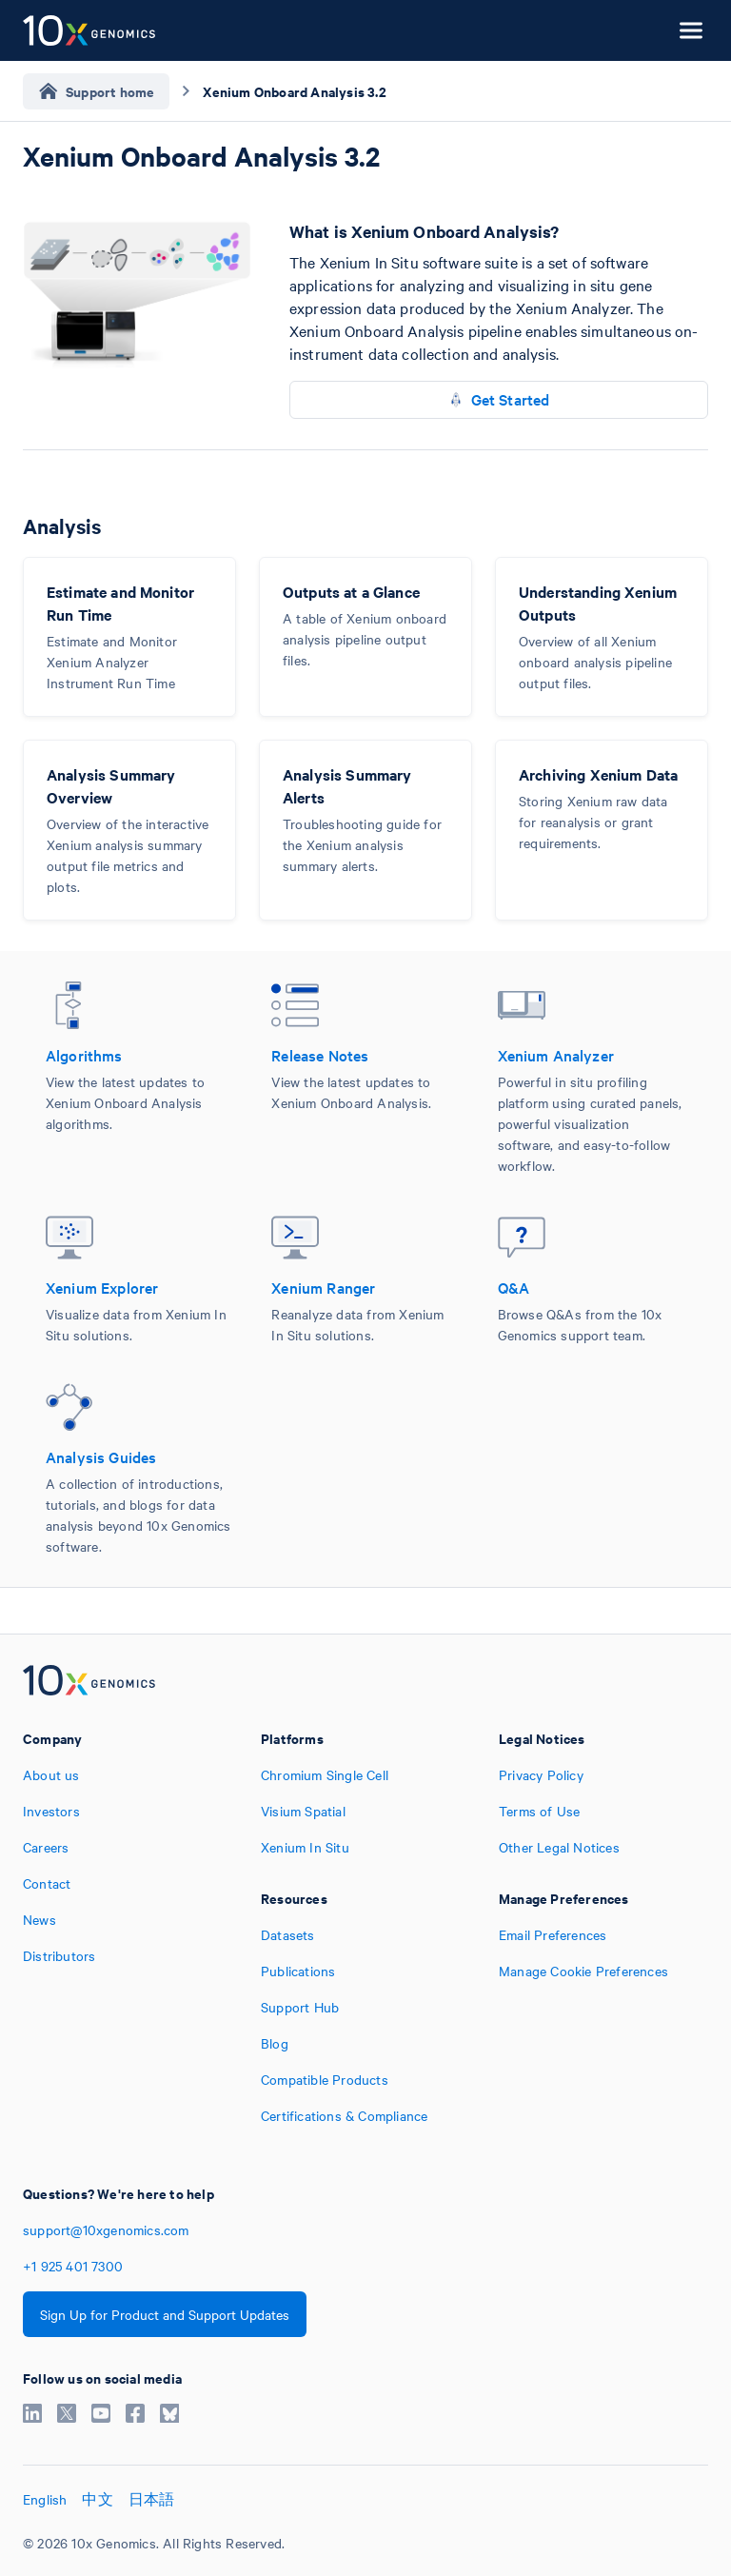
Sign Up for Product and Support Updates (164, 2314)
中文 (97, 2498)
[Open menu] (691, 30)
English (45, 2498)
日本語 (151, 2498)
